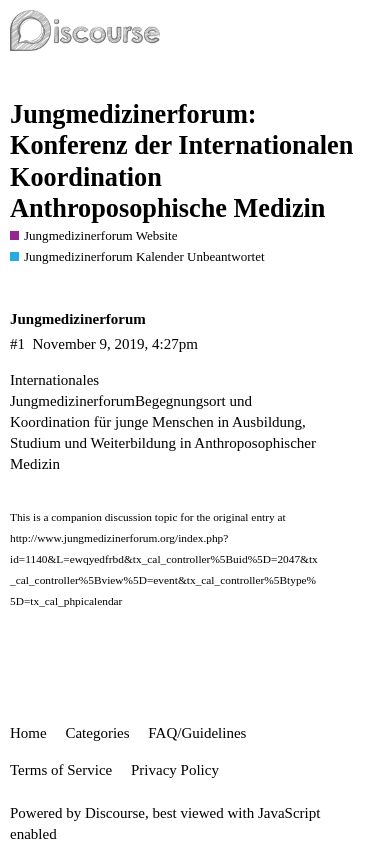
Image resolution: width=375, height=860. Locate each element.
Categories (97, 733)
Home (28, 733)
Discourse (115, 813)
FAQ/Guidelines (197, 733)
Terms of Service (61, 770)
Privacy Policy (175, 770)
